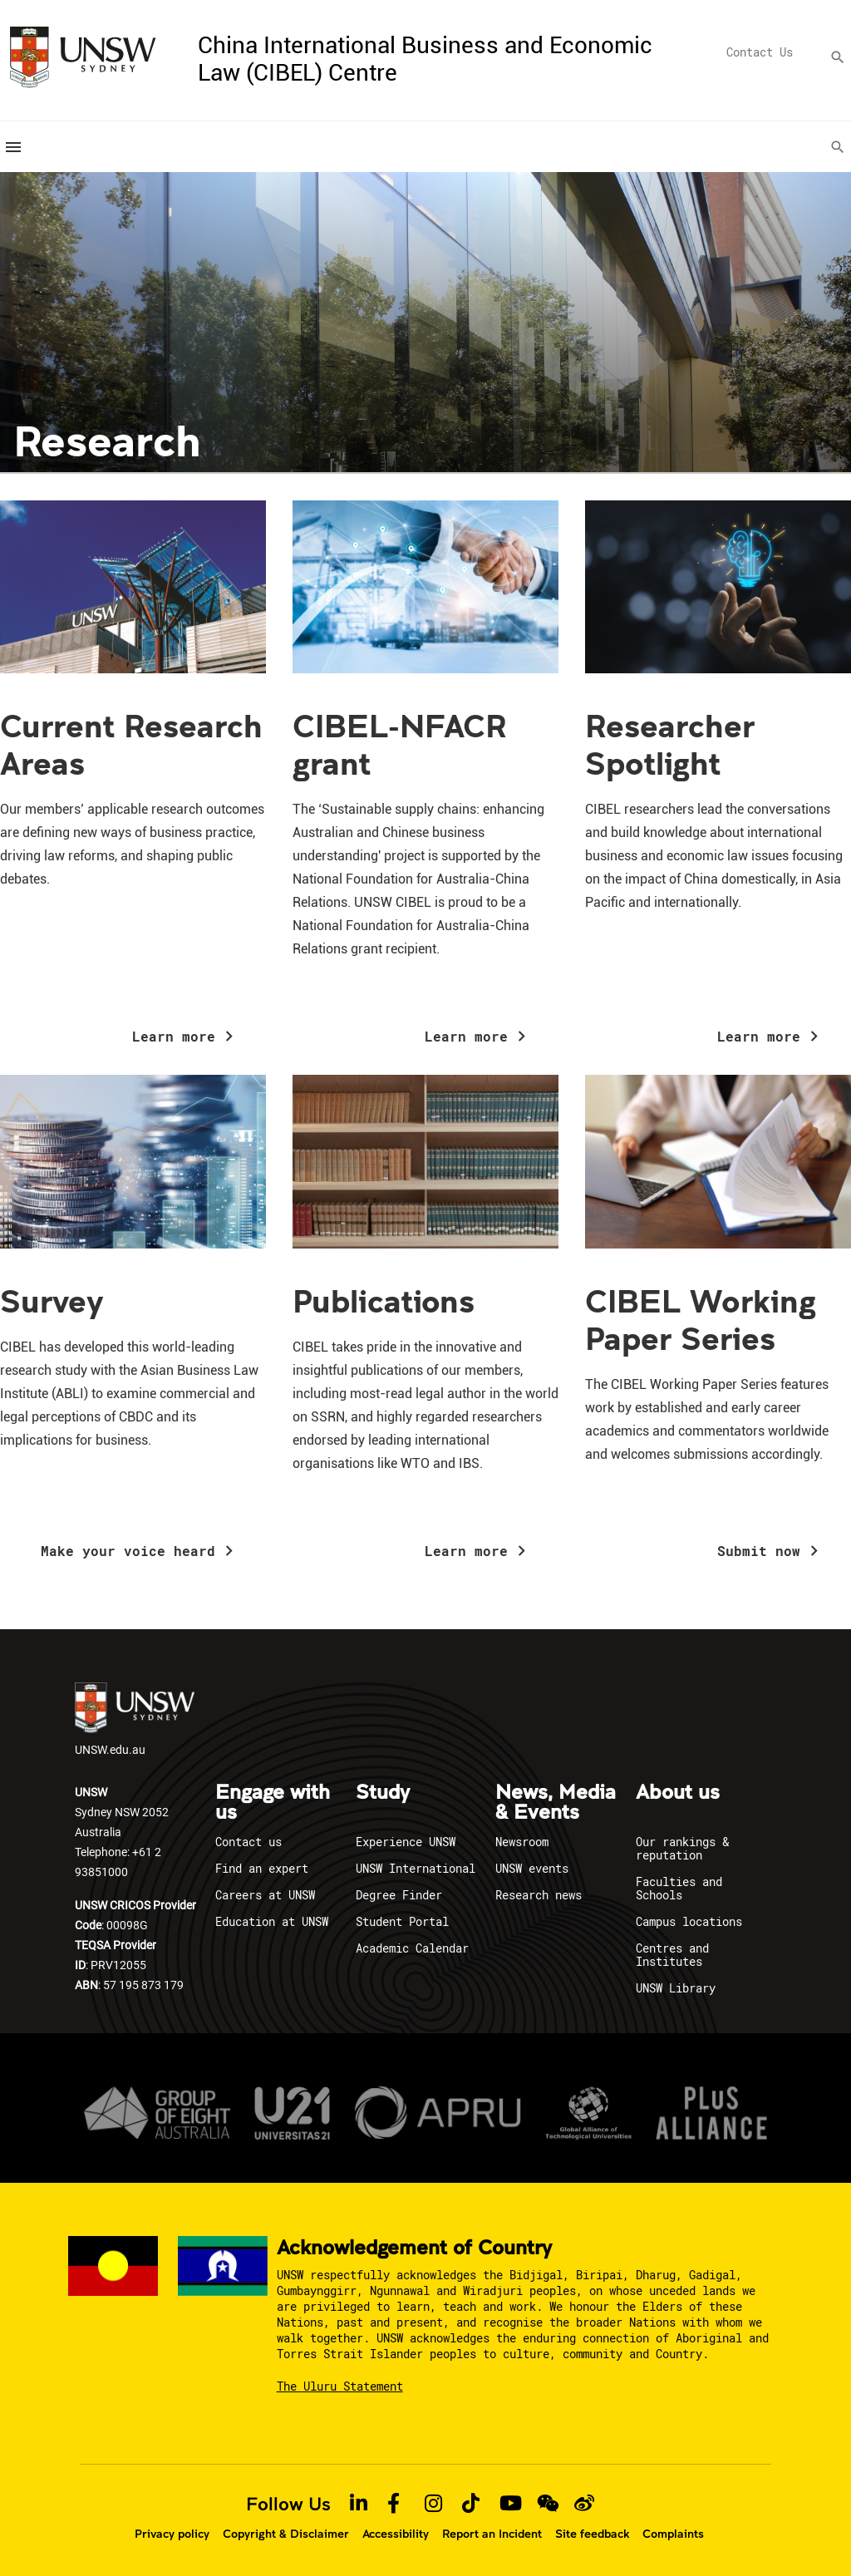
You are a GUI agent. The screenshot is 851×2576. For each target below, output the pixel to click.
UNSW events (531, 1867)
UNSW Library (676, 1987)
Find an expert (261, 1867)
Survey (52, 1300)
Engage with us (272, 1802)
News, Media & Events (555, 1802)
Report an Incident (492, 2532)
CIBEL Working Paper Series (700, 1319)
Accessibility (395, 2532)
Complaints (673, 2532)
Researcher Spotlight (670, 744)
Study (383, 1792)
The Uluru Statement (340, 2385)
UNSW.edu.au (134, 1719)
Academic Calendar (412, 1947)
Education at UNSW (271, 1920)
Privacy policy (172, 2532)
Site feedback (592, 2532)
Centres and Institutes (672, 1953)
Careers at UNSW (265, 1894)
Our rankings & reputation (682, 1847)
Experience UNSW (405, 1841)
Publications (384, 1300)
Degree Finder (399, 1894)
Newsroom (521, 1841)
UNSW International (415, 1867)
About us (678, 1792)
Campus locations (689, 1920)
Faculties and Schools (679, 1887)
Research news (538, 1894)
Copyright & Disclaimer (286, 2532)
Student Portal (402, 1920)
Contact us (248, 1841)
